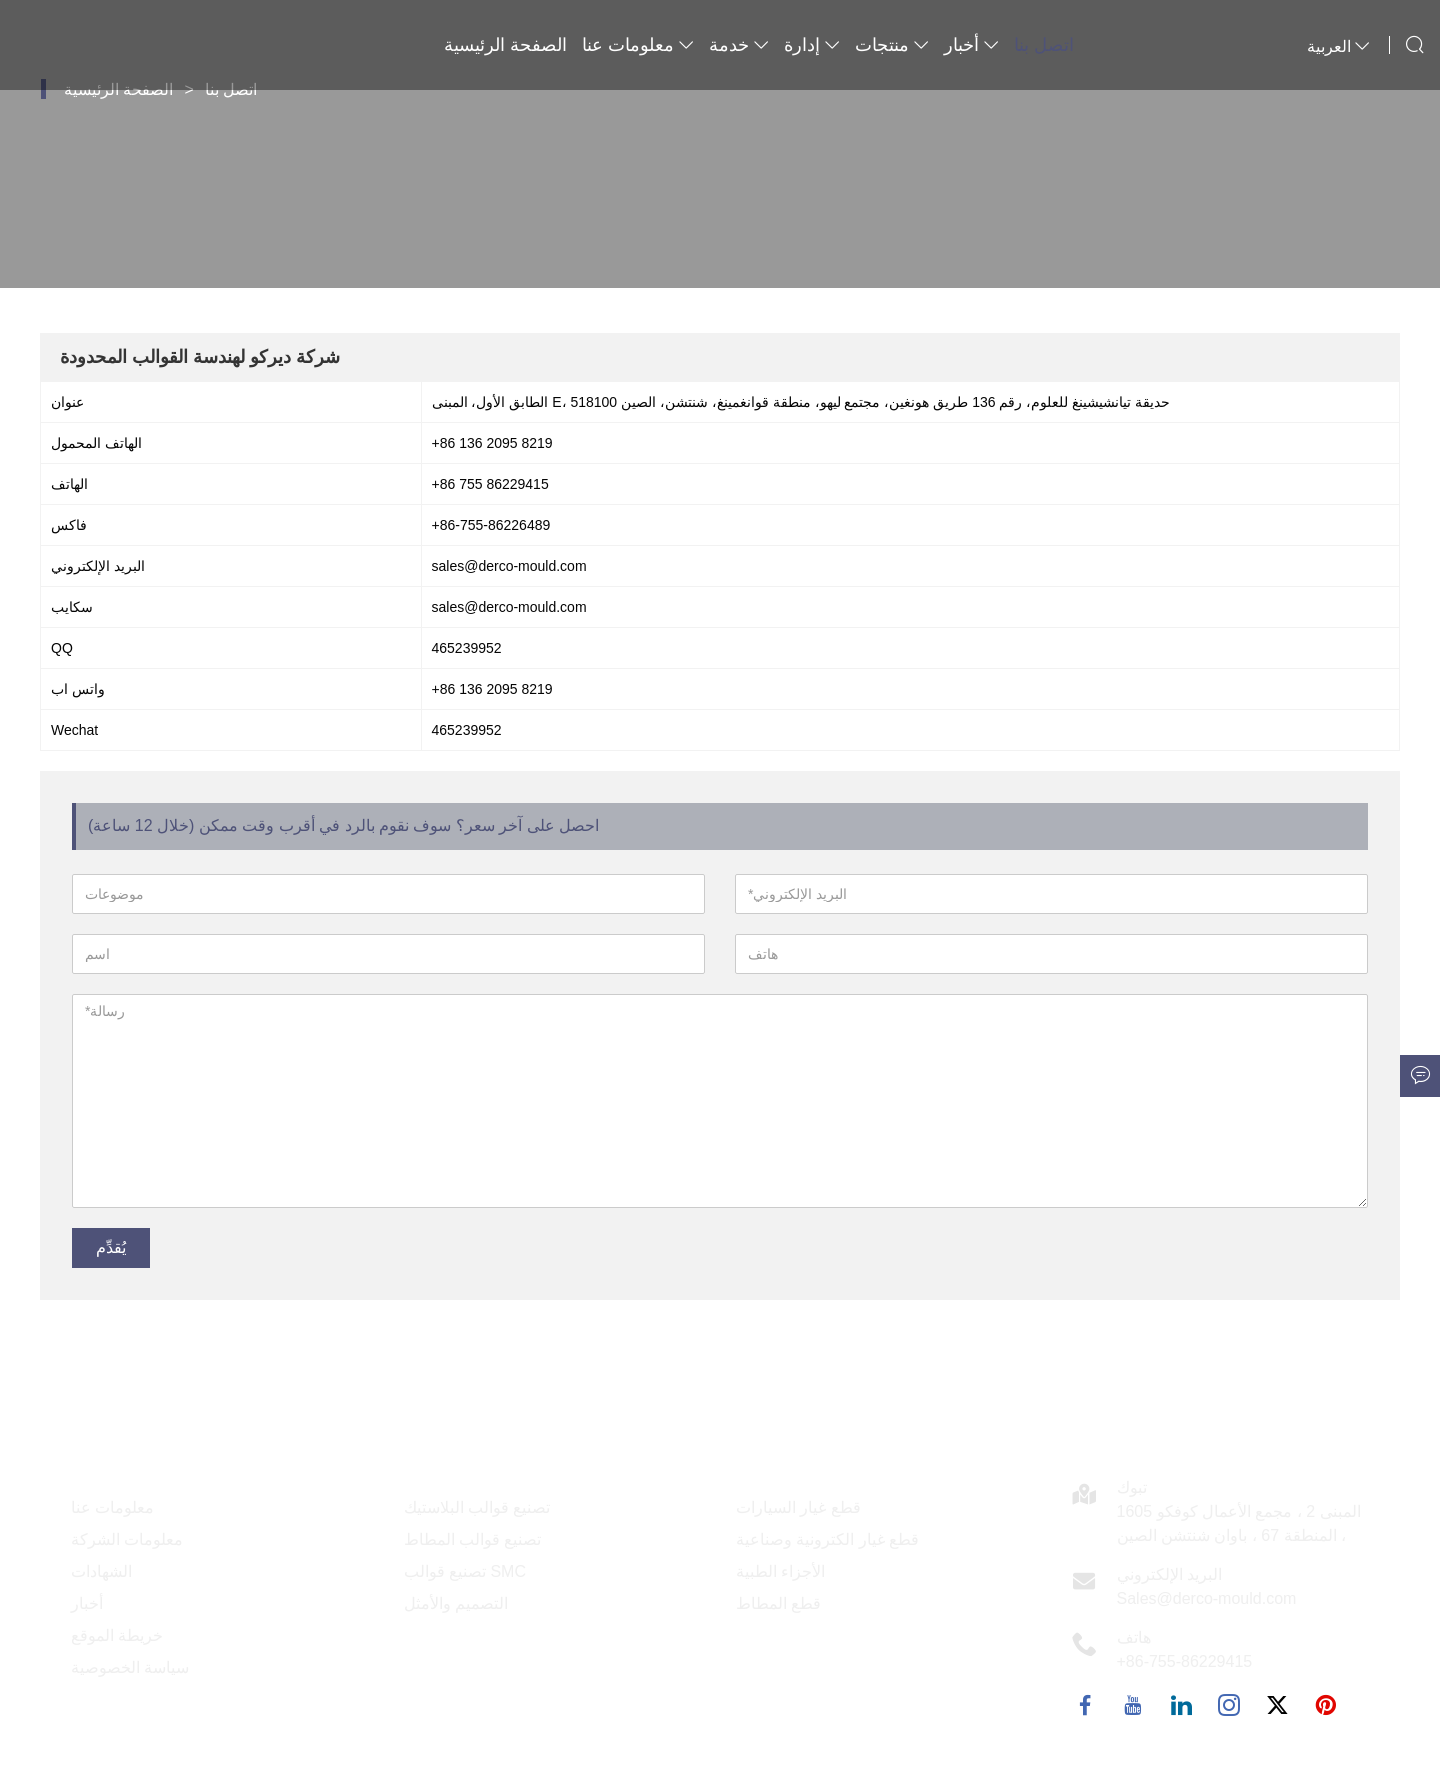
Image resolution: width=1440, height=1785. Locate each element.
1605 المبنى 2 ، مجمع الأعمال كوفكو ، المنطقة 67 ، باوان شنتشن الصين (1239, 1523)
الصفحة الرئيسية (505, 45)
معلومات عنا (638, 45)
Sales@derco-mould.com (1207, 1598)
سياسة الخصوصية (130, 1667)
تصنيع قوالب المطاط (473, 1539)
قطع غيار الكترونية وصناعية (827, 1539)
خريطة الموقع (117, 1635)
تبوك (1132, 1487)
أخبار (971, 45)
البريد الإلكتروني (1169, 1574)
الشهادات (101, 1571)
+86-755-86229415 (1185, 1661)
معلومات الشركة (127, 1539)
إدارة (812, 45)
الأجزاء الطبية (780, 1571)
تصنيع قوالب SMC (465, 1571)
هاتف (1134, 1637)
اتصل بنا (1044, 45)
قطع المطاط (778, 1603)
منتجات (892, 45)
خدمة (739, 45)
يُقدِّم (111, 1247)
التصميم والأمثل (456, 1603)
